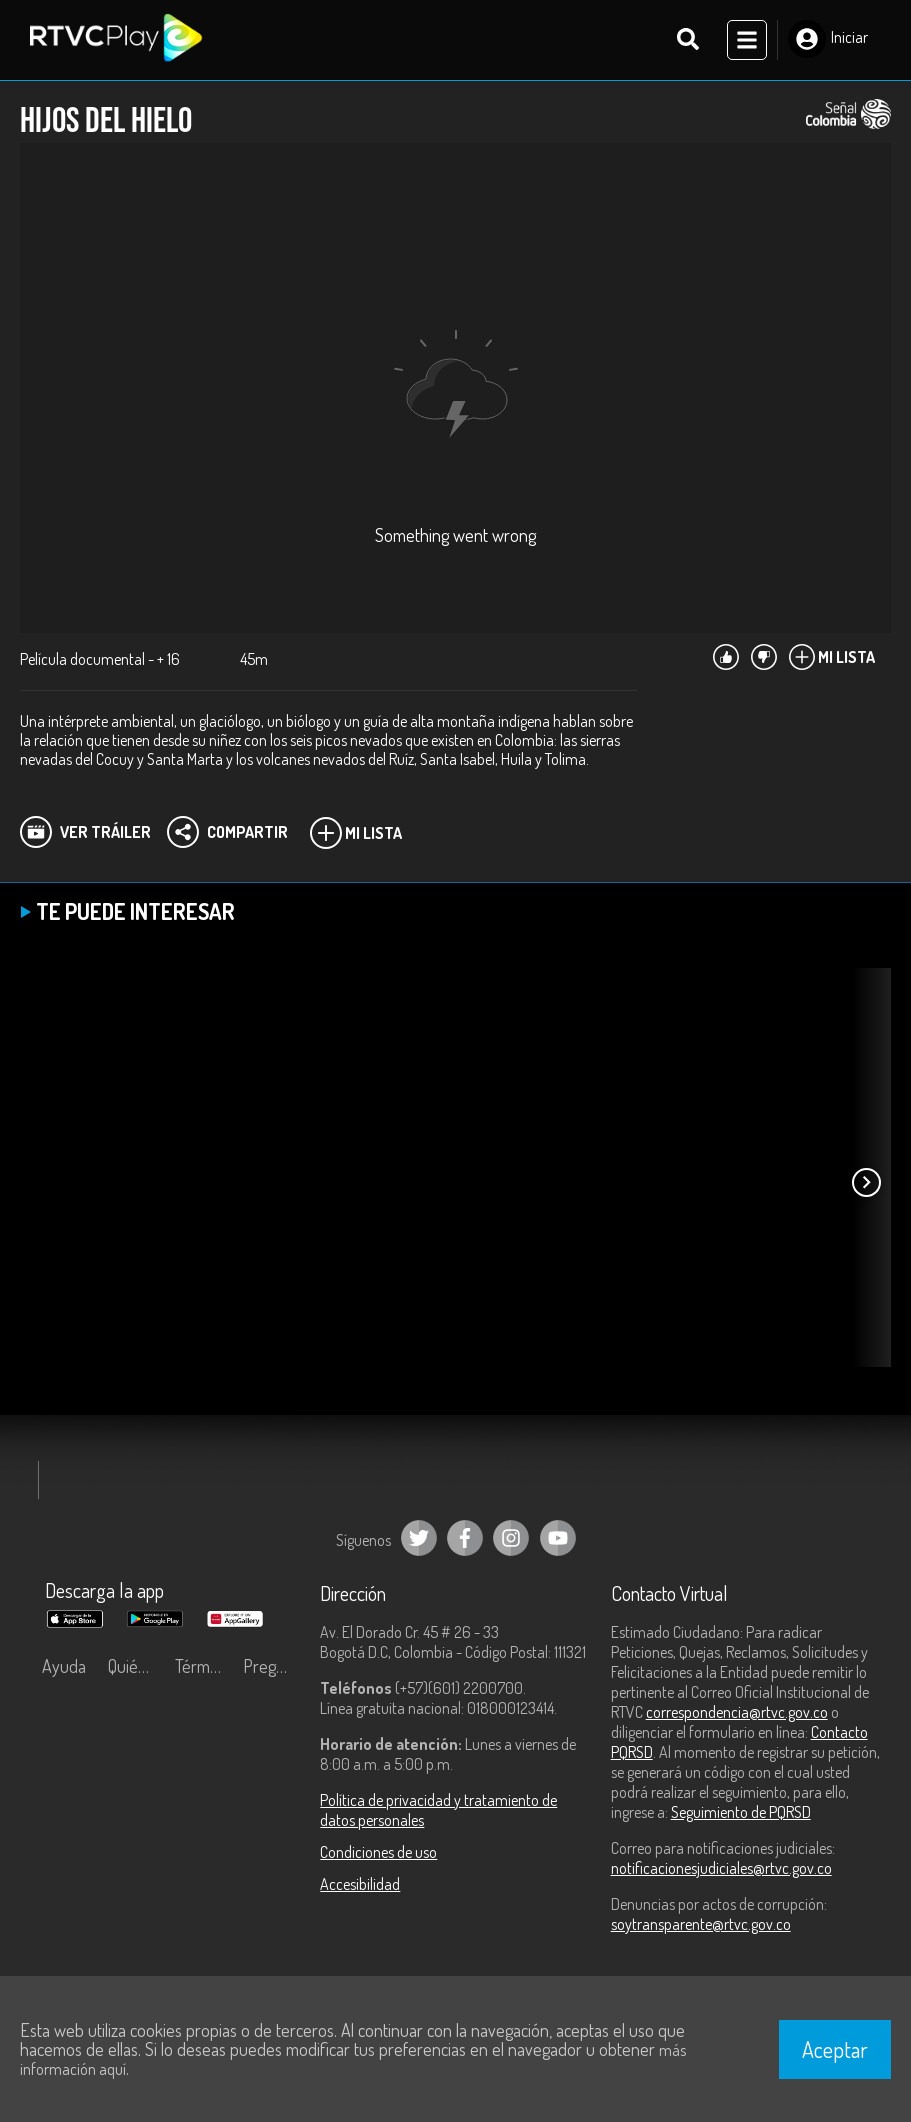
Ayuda (64, 1666)
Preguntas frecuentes (272, 1666)
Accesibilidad (360, 1884)
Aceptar (835, 2049)
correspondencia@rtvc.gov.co (737, 1712)
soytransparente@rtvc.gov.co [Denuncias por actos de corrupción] (701, 1924)
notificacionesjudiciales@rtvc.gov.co (721, 1868)
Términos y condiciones (204, 1666)
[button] (866, 1182)
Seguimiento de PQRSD (741, 1812)
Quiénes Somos (137, 1666)
